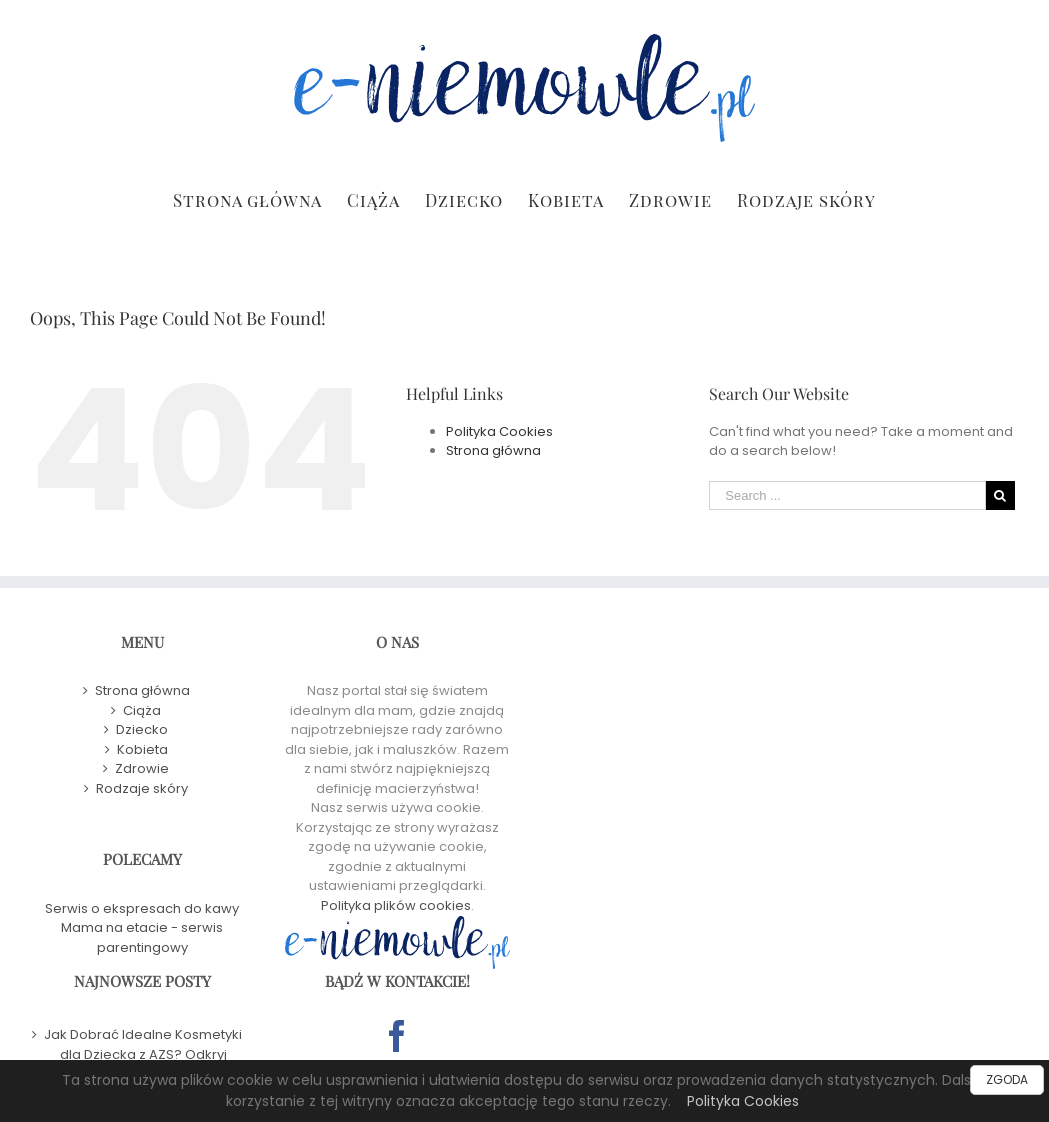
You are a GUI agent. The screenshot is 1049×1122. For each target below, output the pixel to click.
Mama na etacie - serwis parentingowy (142, 937)
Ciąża (142, 710)
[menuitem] (260, 199)
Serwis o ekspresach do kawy (142, 908)
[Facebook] (397, 1036)
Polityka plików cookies (396, 905)
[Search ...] (847, 495)
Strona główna (493, 450)
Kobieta (142, 749)
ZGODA (1007, 1079)
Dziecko (142, 729)
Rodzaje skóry (142, 788)
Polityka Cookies (743, 1101)
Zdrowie (142, 768)
